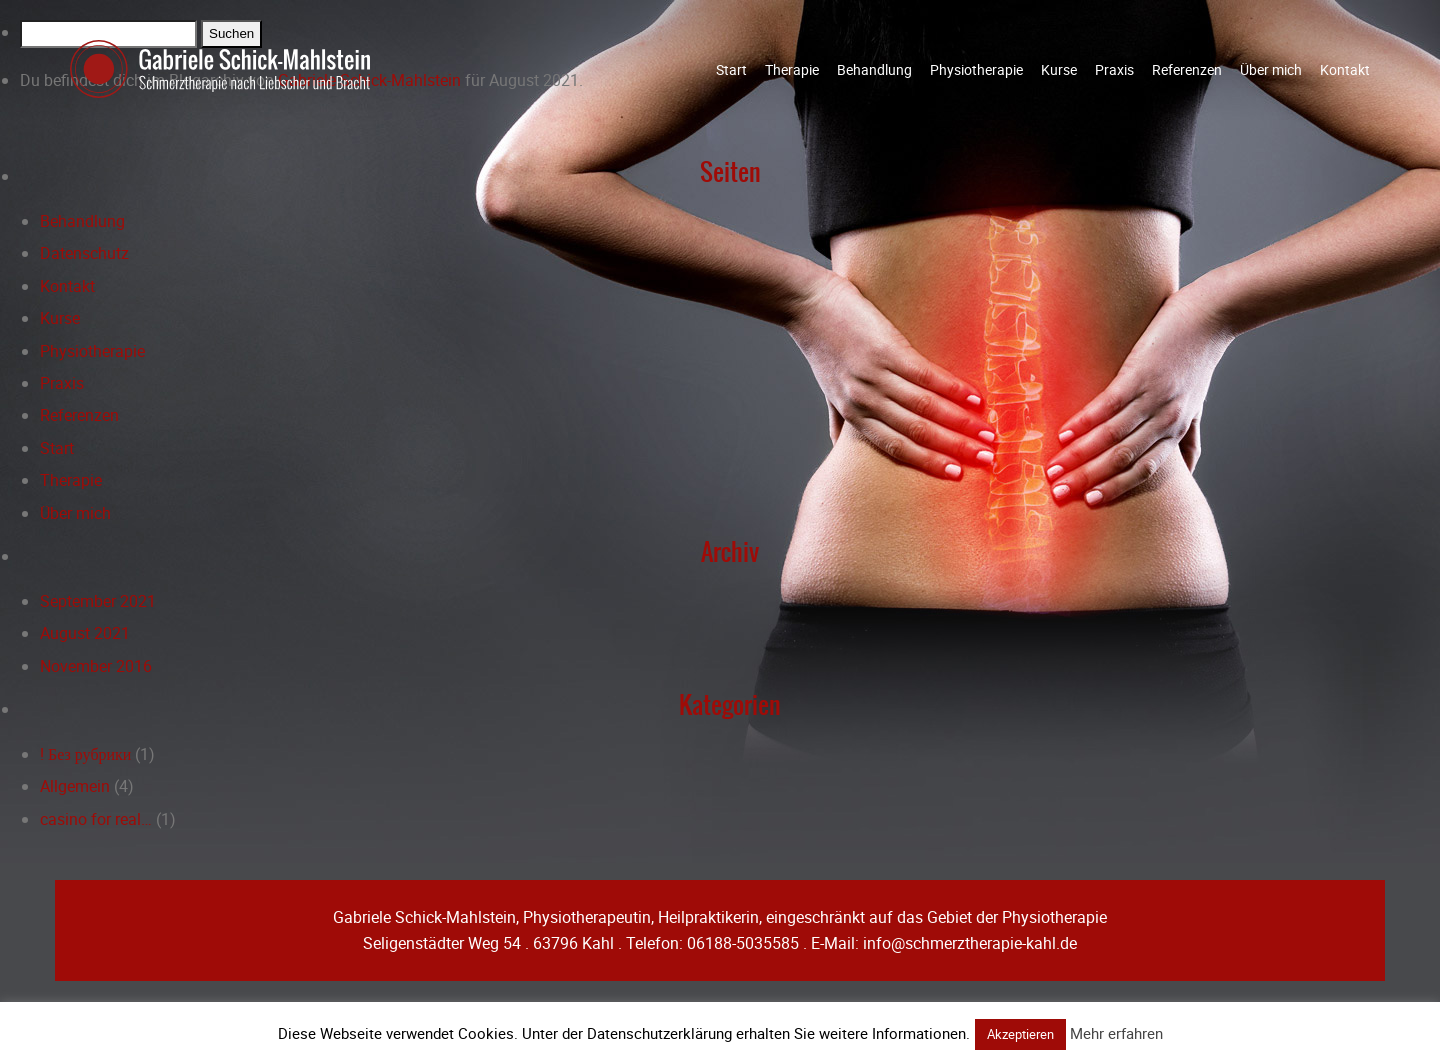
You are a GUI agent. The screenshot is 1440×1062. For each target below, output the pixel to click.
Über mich (1271, 69)
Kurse (1059, 69)
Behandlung (874, 69)
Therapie (792, 69)
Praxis (1114, 69)
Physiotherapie (976, 69)
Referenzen (1187, 69)
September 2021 (98, 601)
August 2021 (85, 633)
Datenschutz (84, 253)
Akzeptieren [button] (1020, 1034)
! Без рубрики (85, 754)
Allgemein (75, 786)
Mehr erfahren (1116, 1033)
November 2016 (96, 666)
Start (731, 69)
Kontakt (1345, 69)
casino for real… (96, 819)
